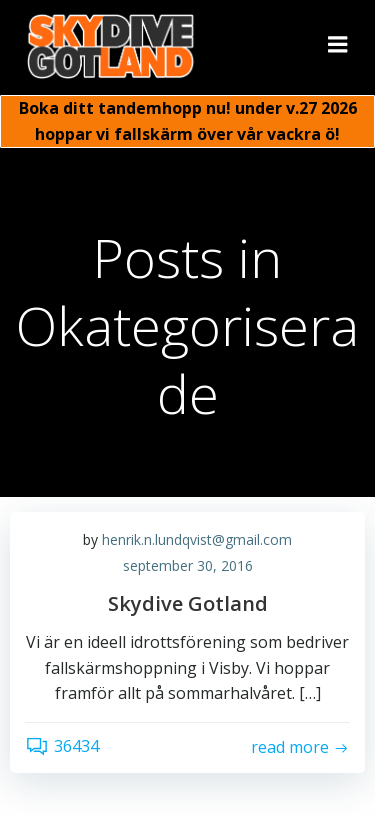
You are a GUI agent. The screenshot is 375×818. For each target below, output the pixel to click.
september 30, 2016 (188, 565)
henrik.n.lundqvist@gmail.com (197, 539)
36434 (62, 746)
